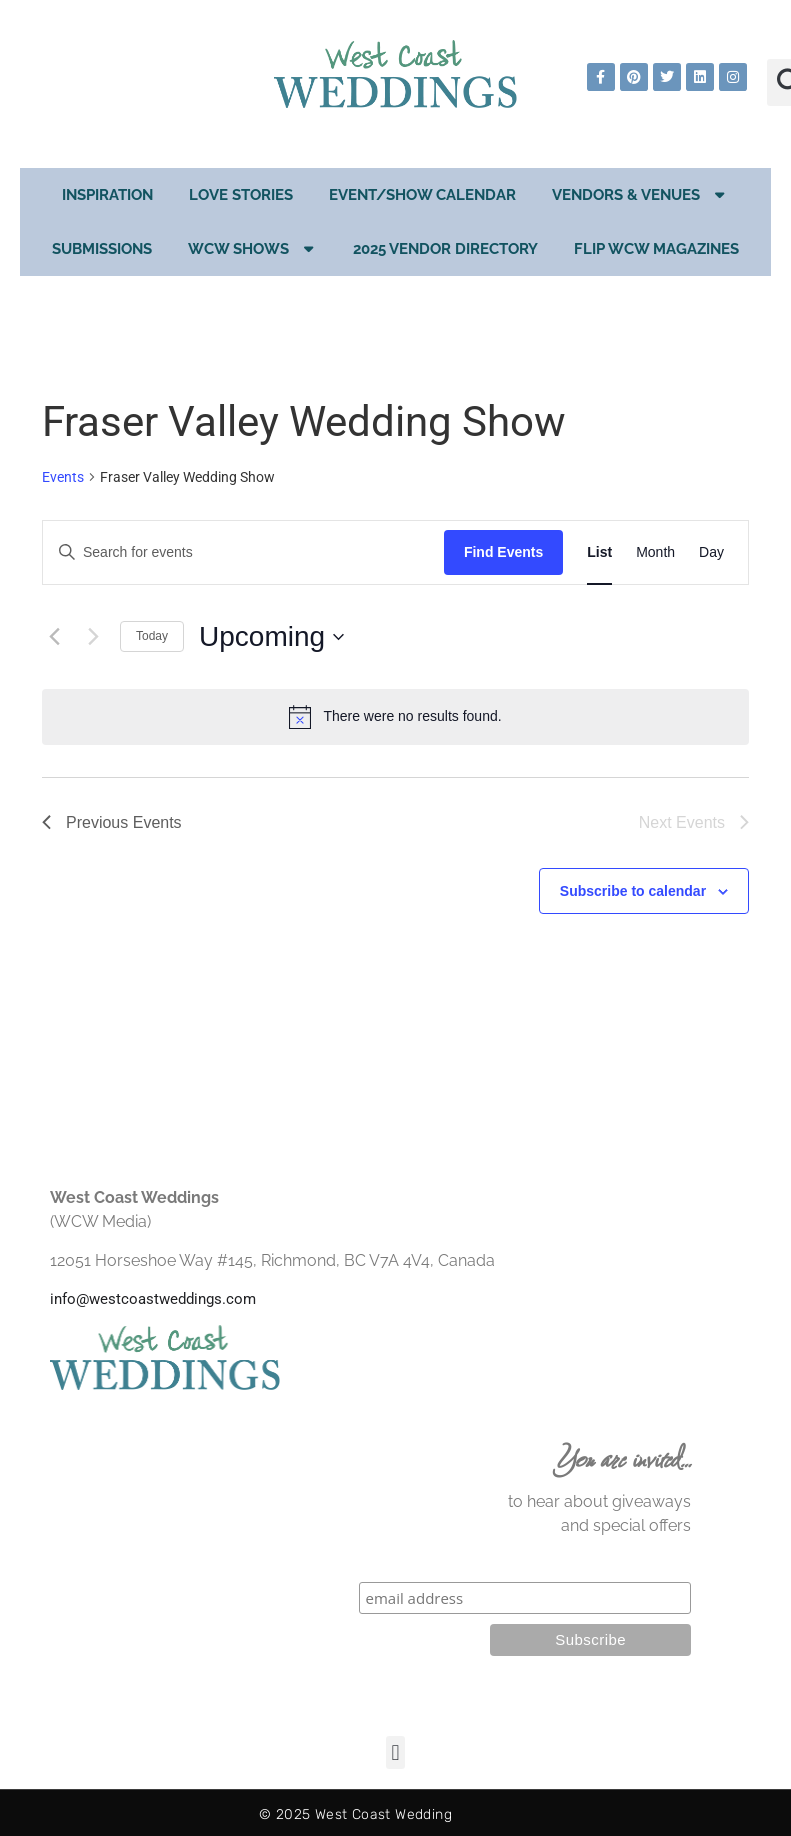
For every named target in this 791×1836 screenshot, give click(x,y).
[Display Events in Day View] (711, 552)
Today (152, 636)
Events (63, 477)
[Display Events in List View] (599, 552)
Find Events (503, 552)
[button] (395, 1752)
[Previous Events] (54, 637)
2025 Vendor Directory (445, 249)
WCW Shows (253, 248)
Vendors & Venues (640, 194)
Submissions (102, 249)
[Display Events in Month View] (655, 552)
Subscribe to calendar (633, 891)
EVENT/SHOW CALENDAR (422, 195)
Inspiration (107, 195)
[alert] (395, 717)
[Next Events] (93, 637)
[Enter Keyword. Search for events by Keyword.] (243, 552)
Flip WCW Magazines (656, 249)
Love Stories (241, 195)
